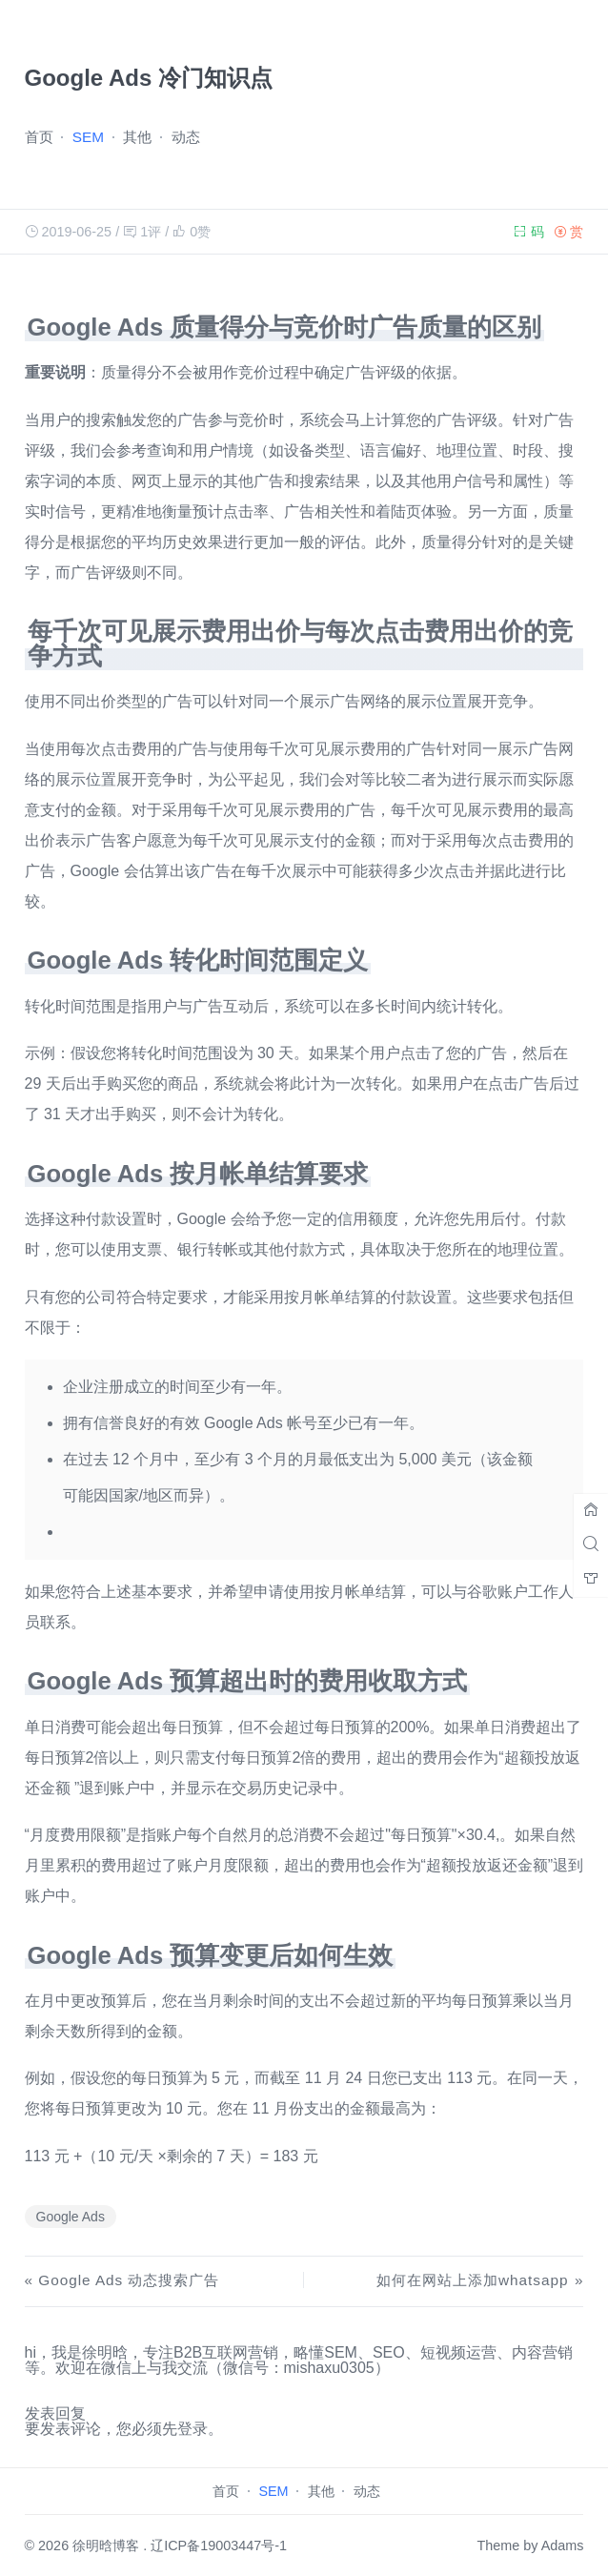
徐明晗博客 (105, 2545)
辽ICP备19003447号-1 (219, 2545)
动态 (186, 137)
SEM (88, 137)
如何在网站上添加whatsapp (472, 2280)
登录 (192, 2429)
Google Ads (70, 2216)
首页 (39, 137)
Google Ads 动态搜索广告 (128, 2280)
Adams (562, 2545)
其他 (137, 137)
